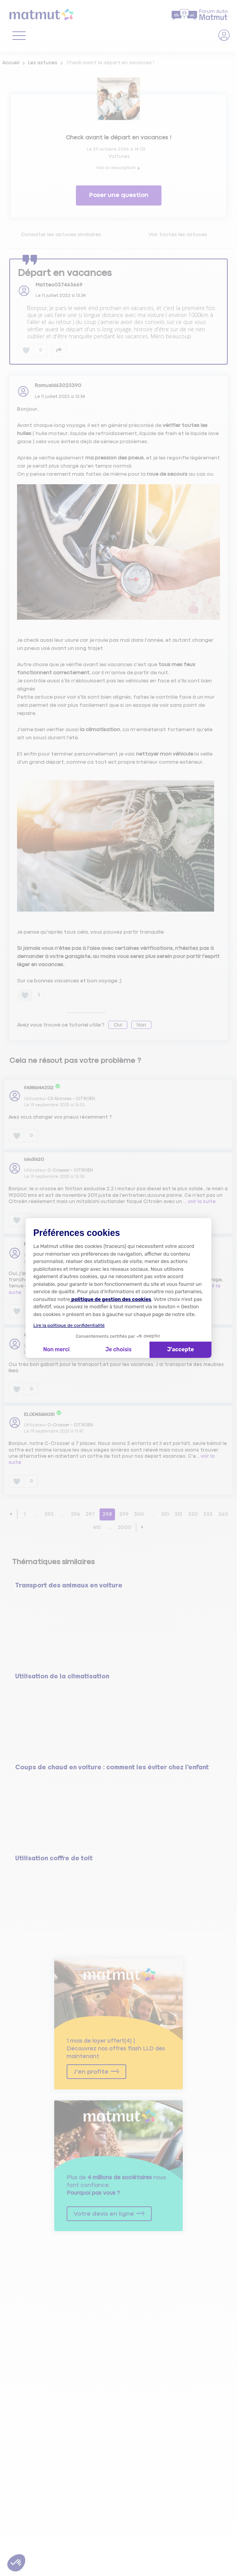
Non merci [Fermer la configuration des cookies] (56, 1349)
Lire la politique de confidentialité (69, 1325)
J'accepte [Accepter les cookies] (180, 1349)
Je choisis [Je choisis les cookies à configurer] (118, 1349)
